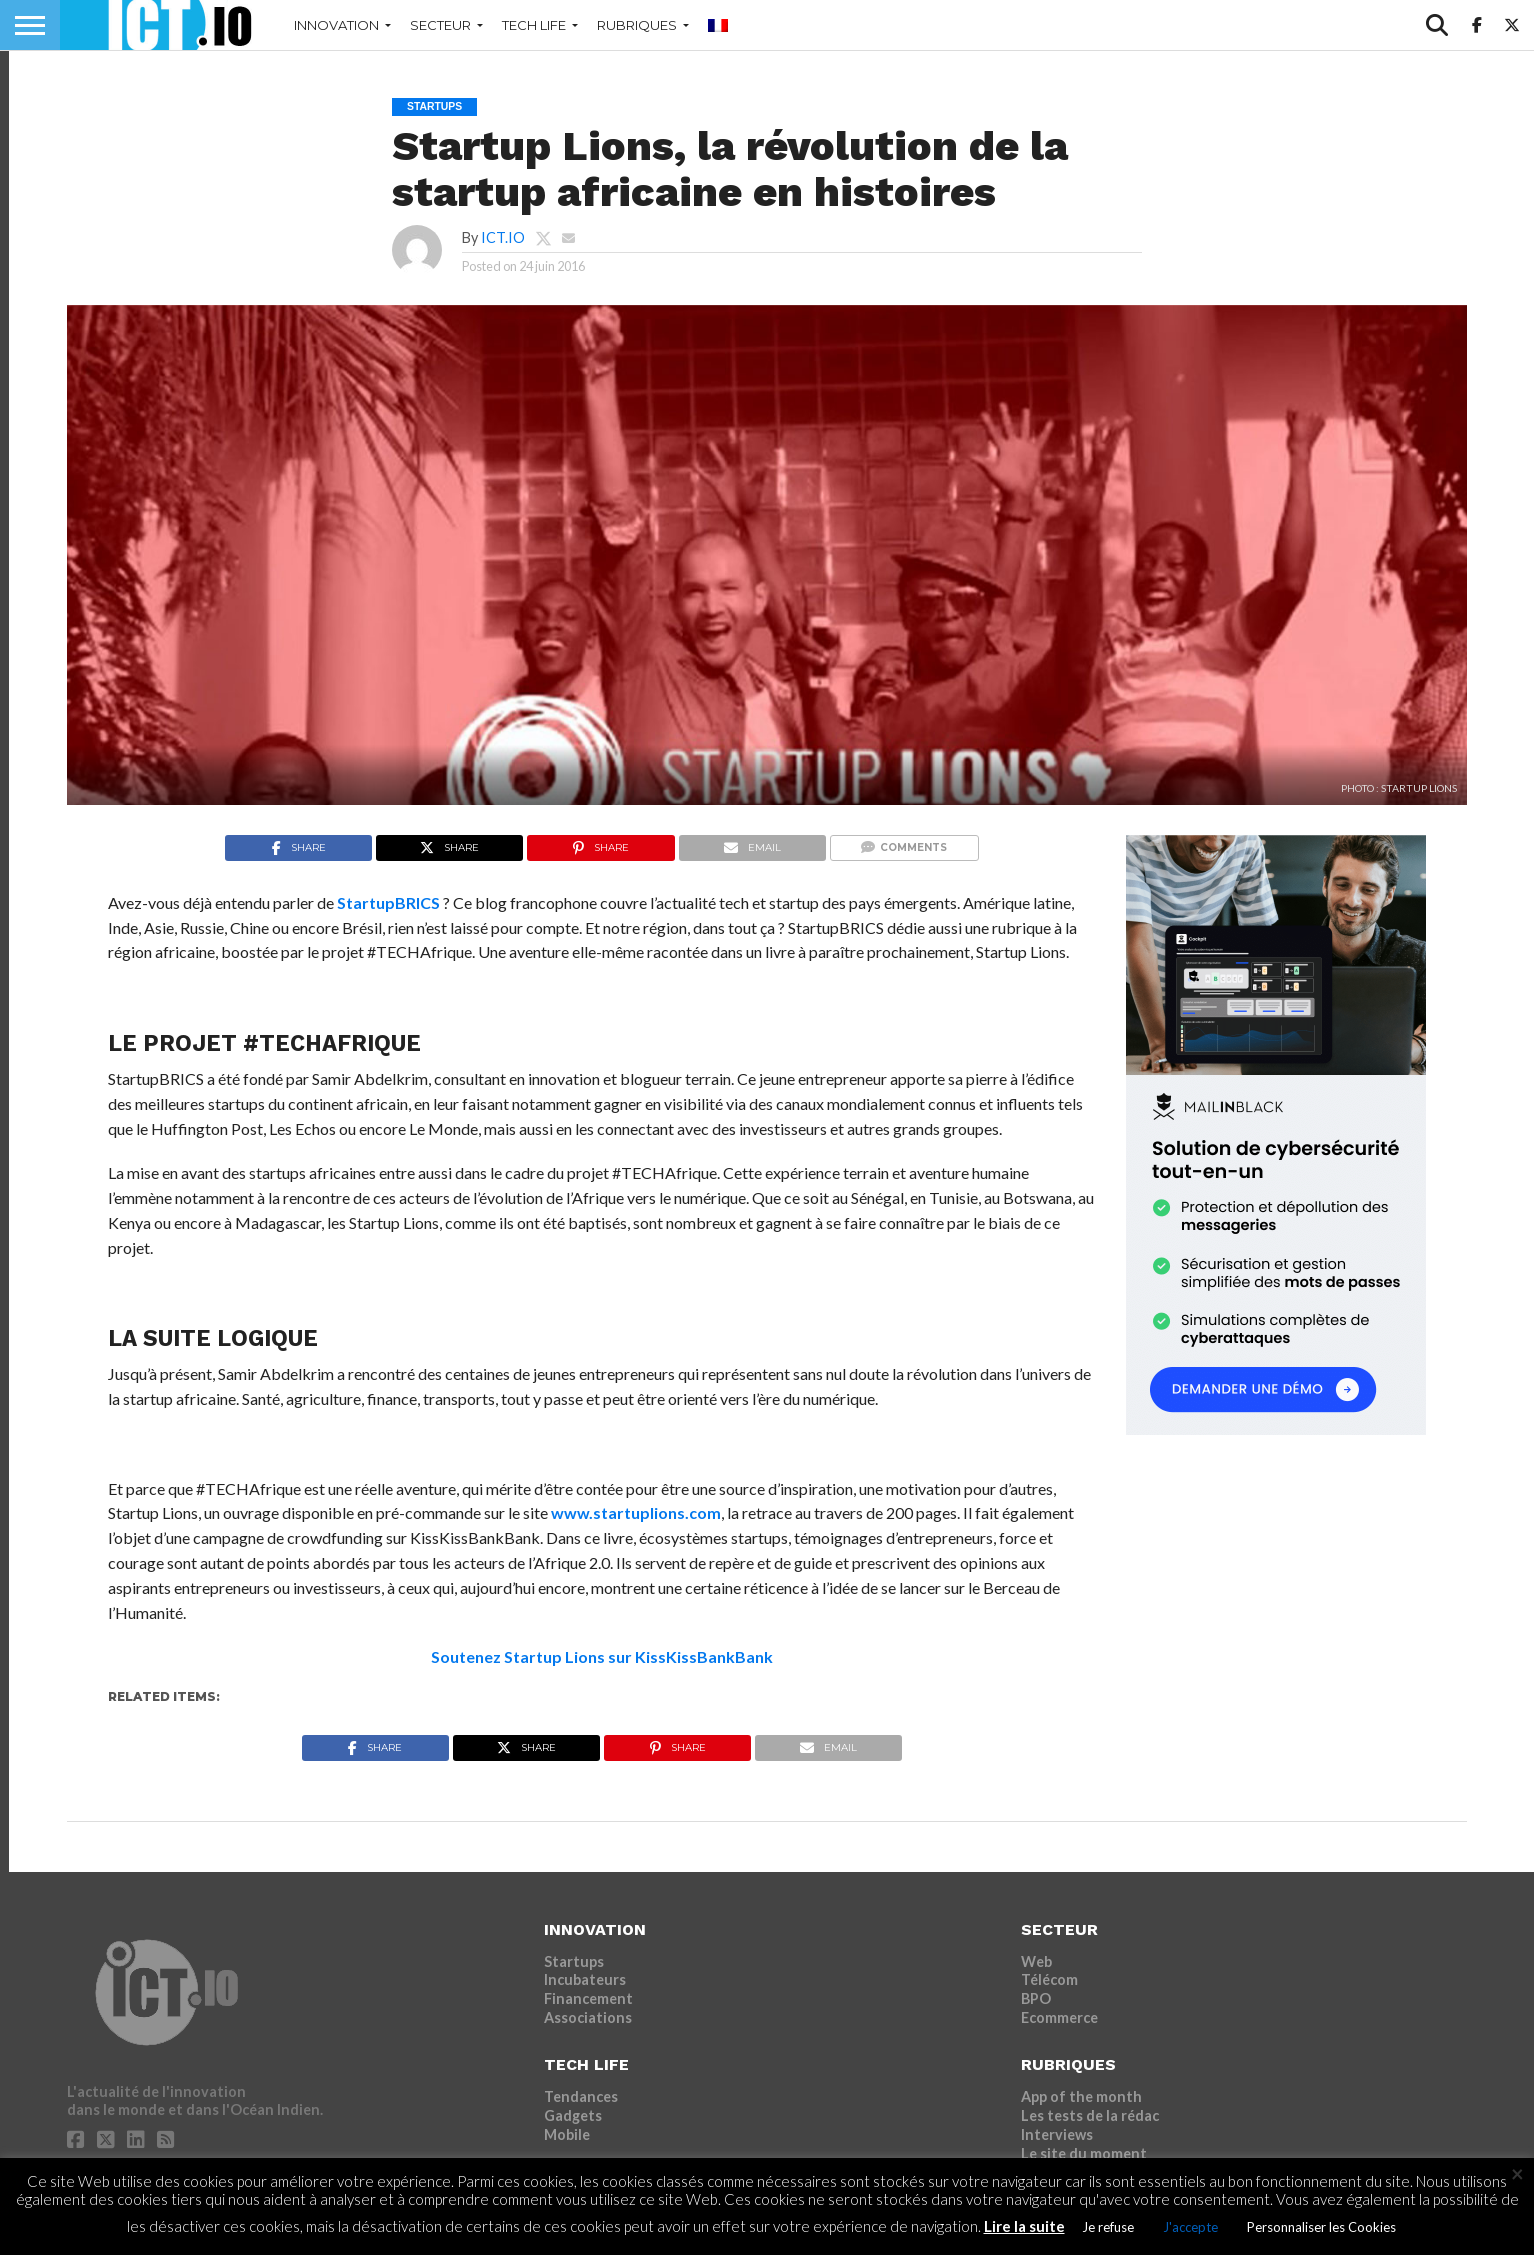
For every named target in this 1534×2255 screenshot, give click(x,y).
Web (1036, 1961)
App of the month (1081, 2096)
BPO (1036, 1998)
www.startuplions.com (636, 1512)
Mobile (567, 2134)
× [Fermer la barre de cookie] (1517, 2174)
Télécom (1049, 1979)
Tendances (581, 2096)
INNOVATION (336, 25)
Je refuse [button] (1108, 2227)
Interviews (1057, 2134)
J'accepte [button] (1190, 2227)
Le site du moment (1084, 2153)
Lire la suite (1024, 2226)
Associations (588, 2017)
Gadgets (573, 2115)
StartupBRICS (388, 902)
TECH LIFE (534, 25)
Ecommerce (1059, 2017)
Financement (588, 1998)
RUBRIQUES (637, 25)
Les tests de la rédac (1090, 2115)
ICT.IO (503, 237)
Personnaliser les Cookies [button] (1321, 2227)
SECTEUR (440, 25)
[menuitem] (718, 25)
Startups (574, 1961)
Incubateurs (585, 1979)
